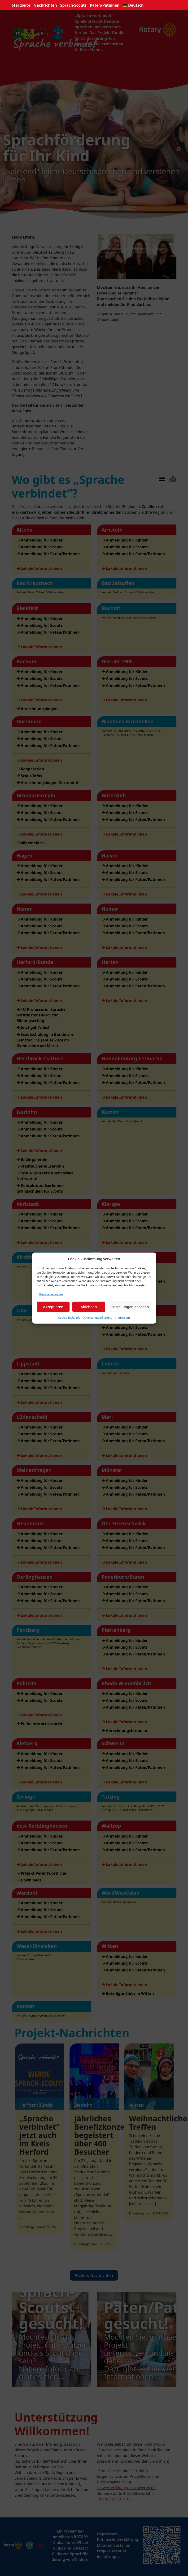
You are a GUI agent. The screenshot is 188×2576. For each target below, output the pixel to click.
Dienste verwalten (51, 1294)
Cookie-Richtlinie (69, 1317)
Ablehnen (89, 1306)
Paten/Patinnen (104, 5)
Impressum (122, 1317)
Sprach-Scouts (73, 5)
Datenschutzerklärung (97, 1317)
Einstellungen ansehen (129, 1306)
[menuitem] (133, 5)
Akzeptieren (53, 1306)
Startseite (21, 5)
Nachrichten (45, 5)
